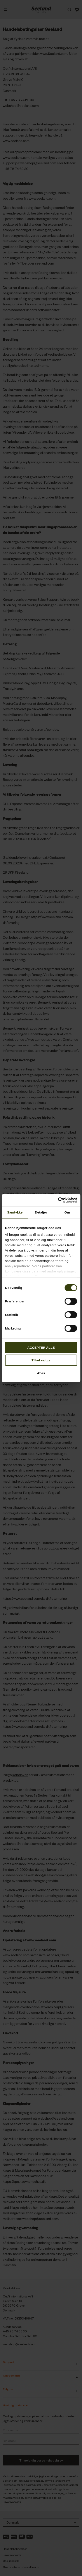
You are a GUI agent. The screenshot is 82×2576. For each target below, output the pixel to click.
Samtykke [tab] (15, 1212)
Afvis (41, 1373)
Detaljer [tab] (41, 1212)
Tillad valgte (40, 1360)
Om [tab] (67, 1212)
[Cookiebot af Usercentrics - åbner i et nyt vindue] (58, 1200)
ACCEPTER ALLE (41, 1347)
